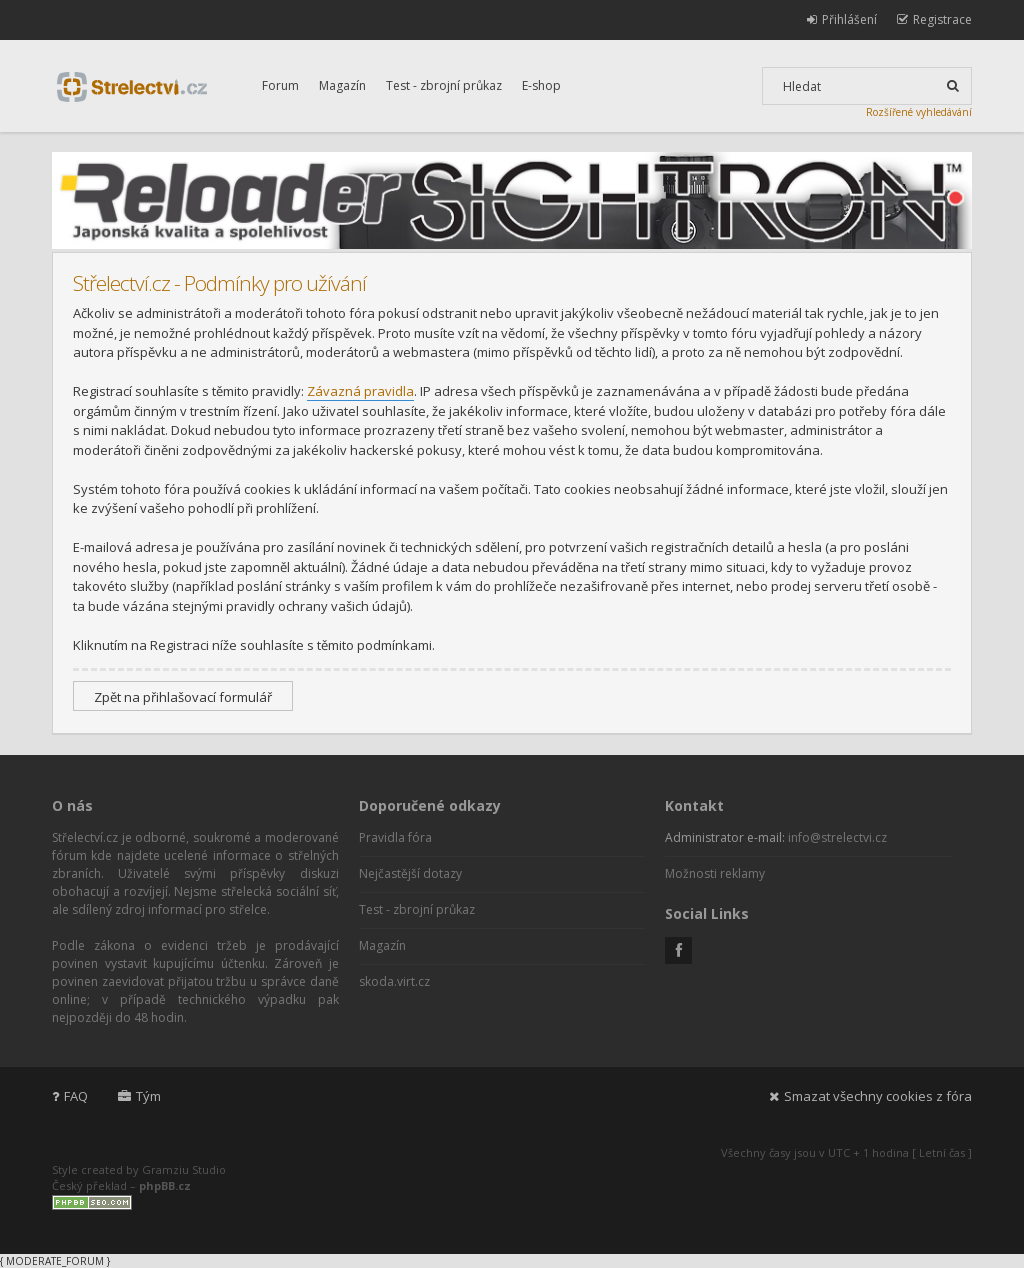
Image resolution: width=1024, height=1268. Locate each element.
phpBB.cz (165, 1185)
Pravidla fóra (395, 837)
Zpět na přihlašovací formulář (183, 697)
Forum (280, 85)
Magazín (342, 85)
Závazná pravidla (360, 391)
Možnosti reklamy (715, 873)
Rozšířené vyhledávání (919, 112)
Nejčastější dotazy (410, 873)
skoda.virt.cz (394, 981)
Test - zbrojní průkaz (444, 85)
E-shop (541, 85)
